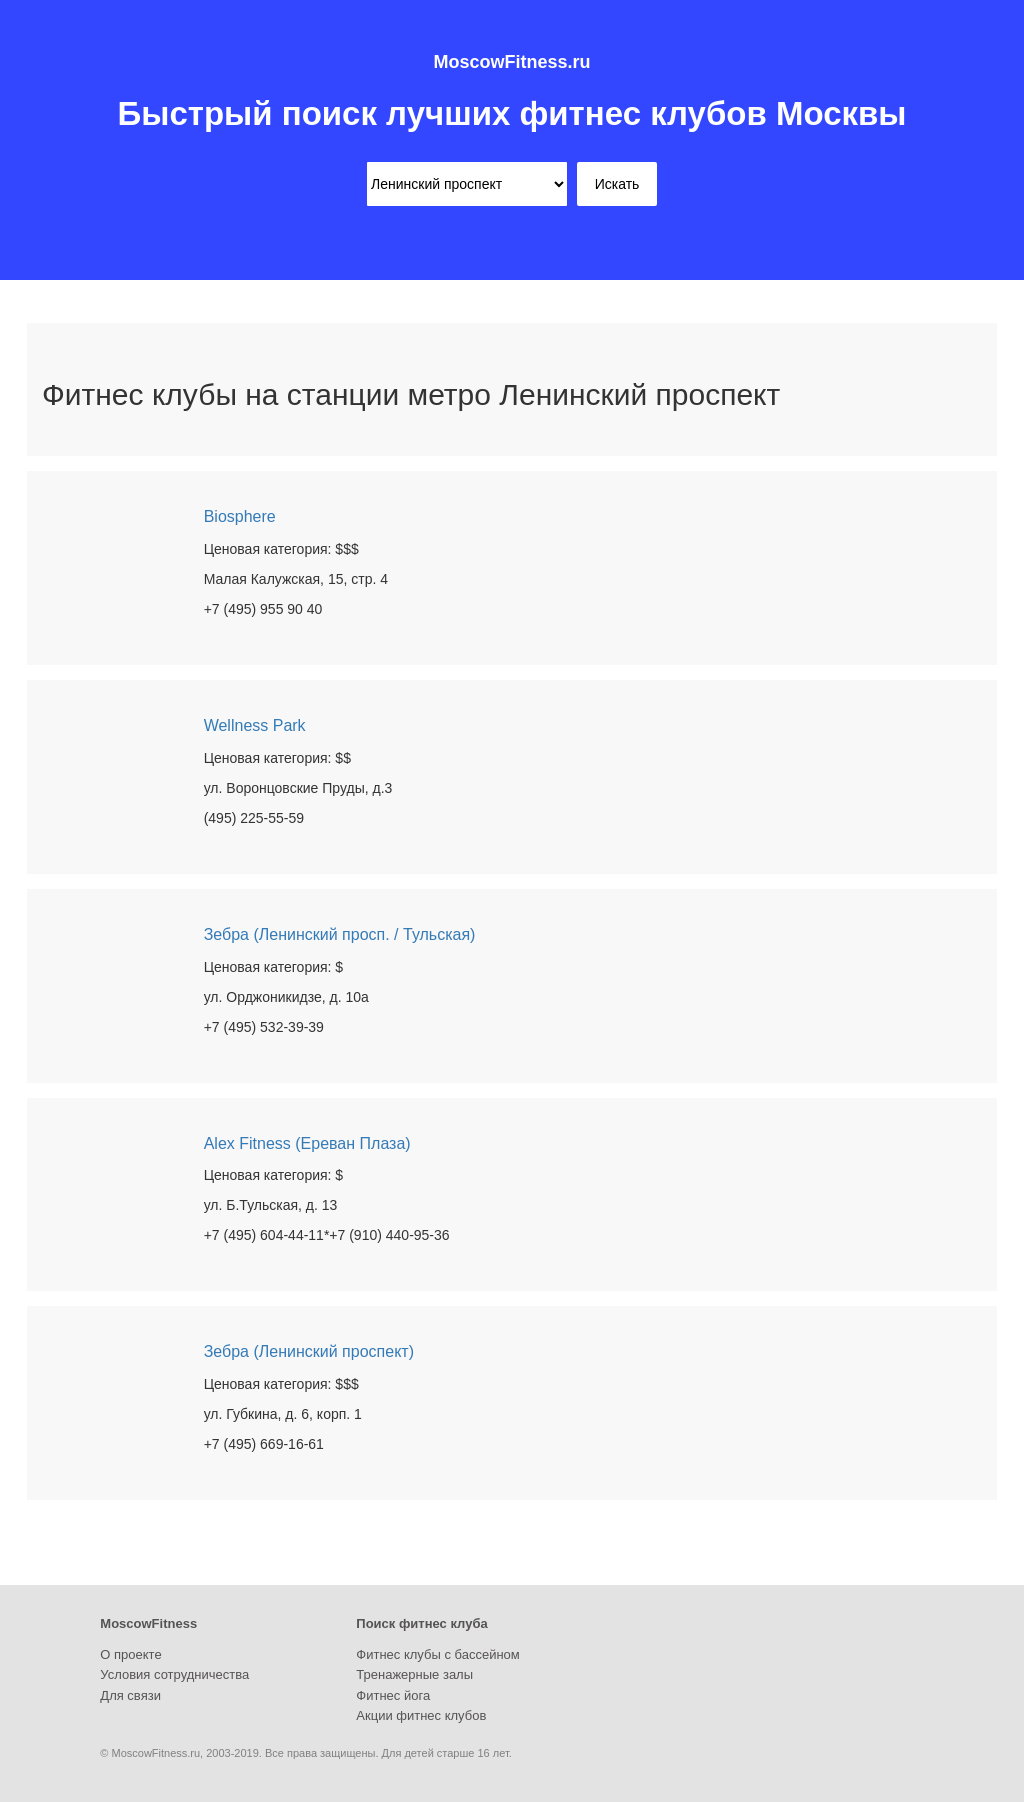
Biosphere (240, 516)
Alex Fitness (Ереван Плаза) (307, 1143)
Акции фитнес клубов (421, 1715)
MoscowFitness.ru (511, 62)
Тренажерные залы (414, 1674)
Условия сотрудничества (174, 1674)
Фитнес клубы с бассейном (437, 1654)
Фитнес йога (393, 1695)
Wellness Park (255, 725)
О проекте (130, 1654)
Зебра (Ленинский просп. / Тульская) (340, 934)
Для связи (130, 1695)
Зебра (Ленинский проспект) (309, 1351)
